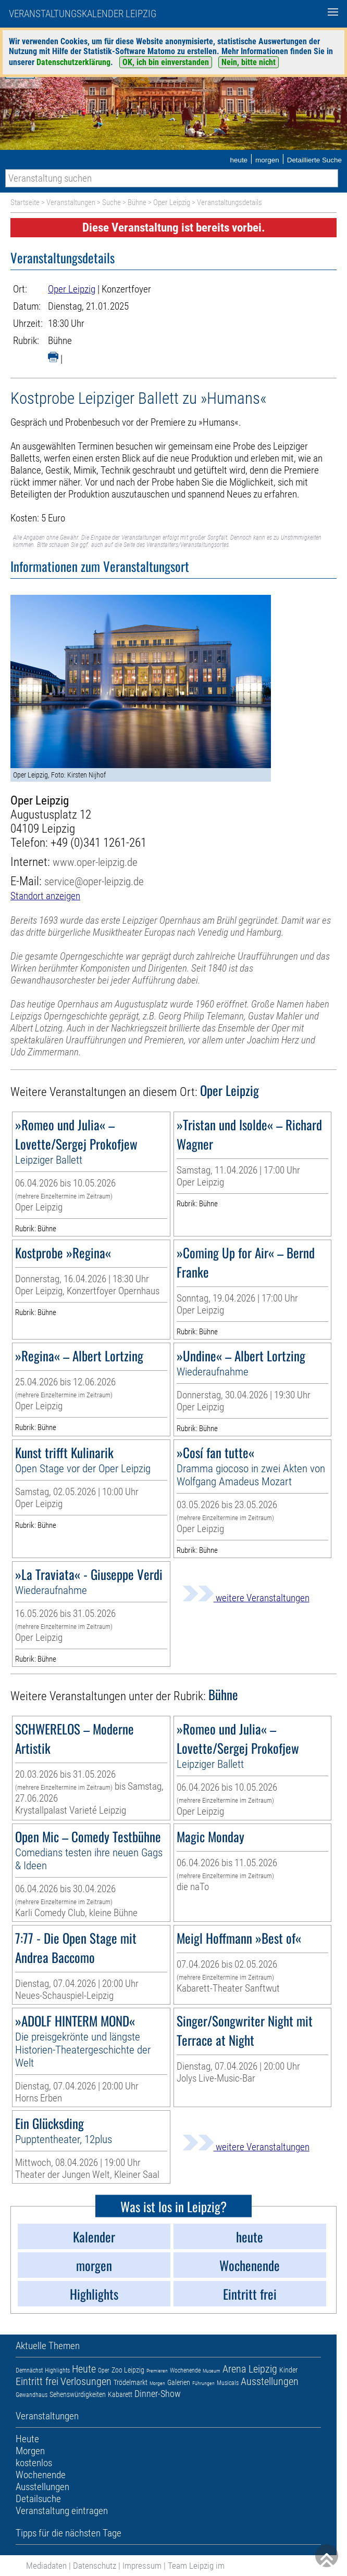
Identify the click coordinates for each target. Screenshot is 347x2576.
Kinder (288, 2370)
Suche (111, 202)
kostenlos (34, 2463)
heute (238, 160)
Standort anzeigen (45, 896)
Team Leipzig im (196, 2565)
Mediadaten (46, 2565)
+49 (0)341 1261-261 (98, 843)
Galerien (178, 2382)
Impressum (142, 2565)
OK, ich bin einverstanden (165, 62)
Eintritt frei (37, 2381)
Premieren (157, 2371)
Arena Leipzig (249, 2369)
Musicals (228, 2383)
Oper (103, 2370)
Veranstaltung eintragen (62, 2511)
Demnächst (29, 2370)
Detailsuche (38, 2499)
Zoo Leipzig (127, 2370)
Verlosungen (85, 2381)
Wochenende (185, 2370)
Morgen (157, 2383)
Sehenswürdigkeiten (77, 2394)
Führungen (203, 2383)
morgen (267, 160)
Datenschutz (94, 2565)
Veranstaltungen (70, 202)
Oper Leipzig (171, 202)
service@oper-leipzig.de (94, 881)
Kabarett (120, 2394)
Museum (211, 2371)
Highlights (57, 2370)
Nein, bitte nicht (248, 62)
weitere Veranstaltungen (245, 1598)
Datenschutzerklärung (73, 62)
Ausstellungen (270, 2381)
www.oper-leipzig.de (95, 862)
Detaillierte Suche (314, 160)
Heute (84, 2369)
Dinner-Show (157, 2393)
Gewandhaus (31, 2395)
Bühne (137, 202)
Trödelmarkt (130, 2382)
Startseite (25, 202)
